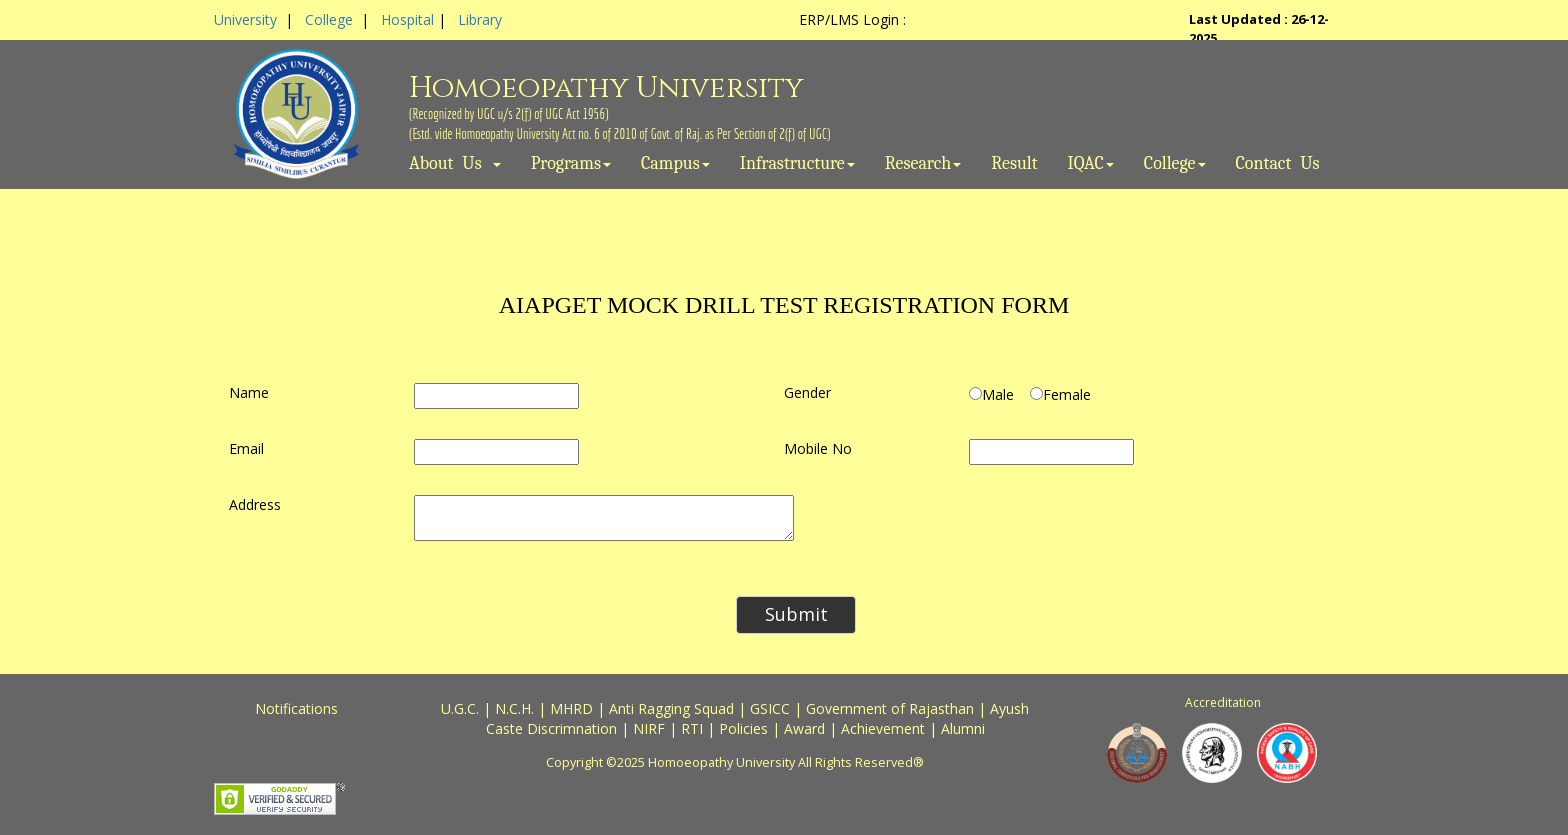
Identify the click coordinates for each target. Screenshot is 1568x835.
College (329, 19)
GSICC (770, 708)
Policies (743, 728)
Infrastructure (797, 164)
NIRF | (657, 728)
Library (480, 19)
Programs (571, 164)
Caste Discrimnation (551, 728)
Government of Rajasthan (890, 708)
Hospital (407, 19)
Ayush (1009, 708)
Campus (675, 164)
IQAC (1091, 164)
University (245, 19)
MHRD (571, 708)
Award (804, 728)
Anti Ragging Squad (671, 708)
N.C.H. (514, 708)
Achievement (883, 728)
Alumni (963, 728)
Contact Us (1278, 164)
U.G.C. (460, 708)
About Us (455, 164)
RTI (692, 728)
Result (1014, 164)
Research (923, 164)
